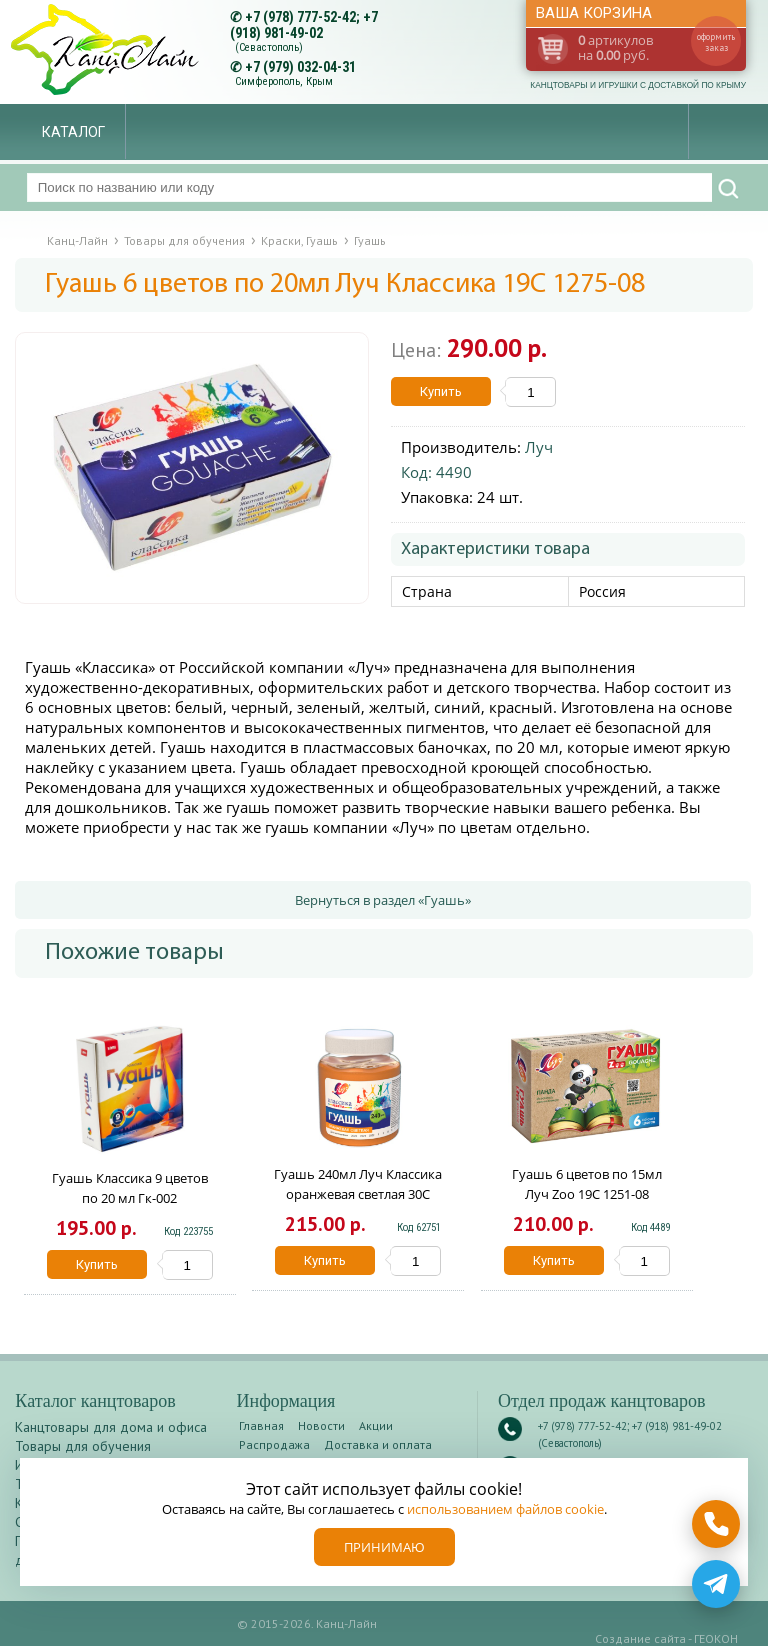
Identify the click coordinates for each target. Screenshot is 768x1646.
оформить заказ (716, 42)
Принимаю (384, 1547)
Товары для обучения (83, 1446)
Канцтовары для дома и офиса (111, 1427)
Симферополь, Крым (284, 81)
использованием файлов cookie (505, 1509)
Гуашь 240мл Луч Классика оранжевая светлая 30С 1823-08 (358, 1194)
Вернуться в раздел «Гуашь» (383, 900)
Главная (261, 1425)
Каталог (73, 132)
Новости (321, 1425)
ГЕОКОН (716, 1638)
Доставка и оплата (378, 1444)
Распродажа (274, 1444)
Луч (539, 447)
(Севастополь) (269, 47)
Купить (441, 391)
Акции (376, 1425)
